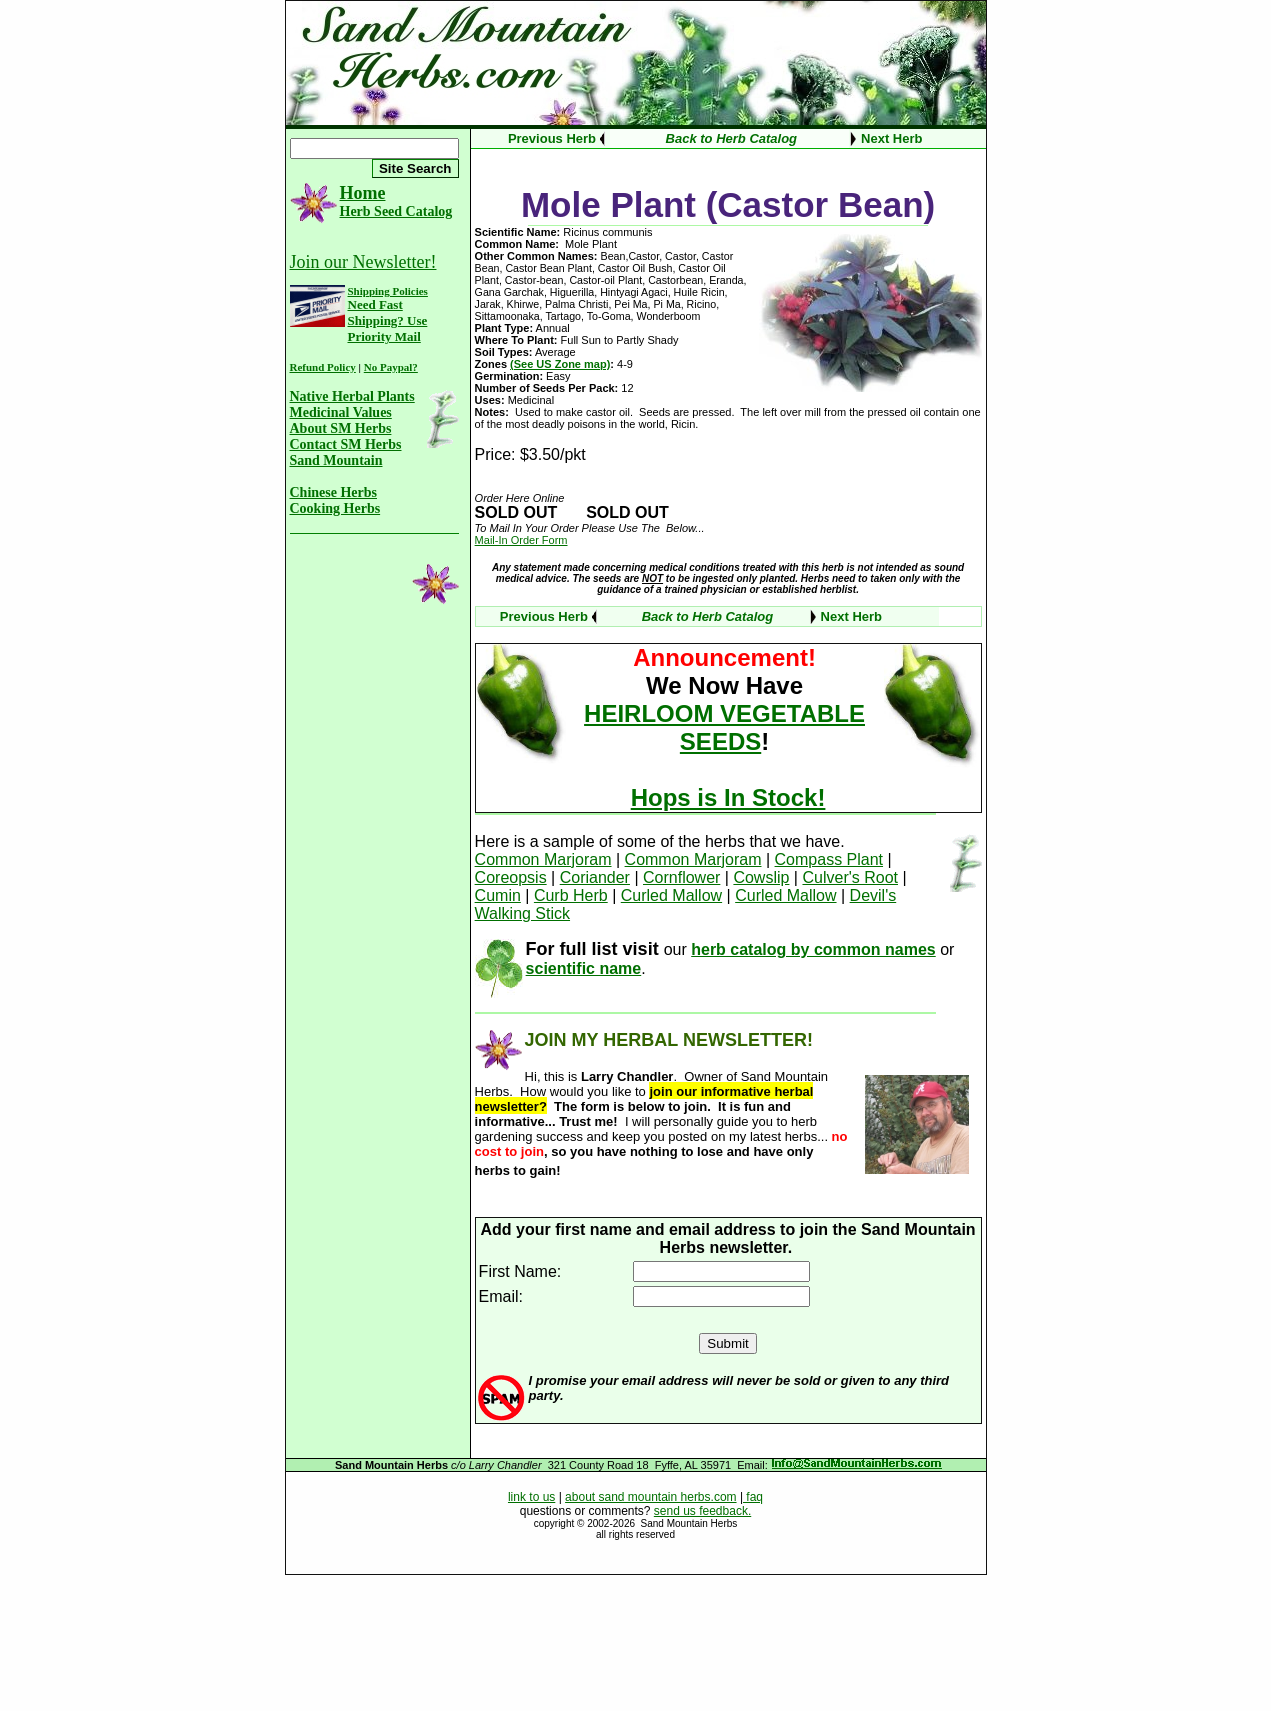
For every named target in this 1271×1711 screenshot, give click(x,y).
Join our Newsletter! (363, 262)
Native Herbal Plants (352, 396)
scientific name (584, 968)
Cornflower (681, 877)
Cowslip (761, 877)
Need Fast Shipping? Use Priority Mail (388, 320)
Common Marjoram (543, 859)
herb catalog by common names (813, 949)
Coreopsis (511, 877)
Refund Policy (323, 367)
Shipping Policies (388, 291)
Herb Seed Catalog (396, 211)
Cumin (498, 895)
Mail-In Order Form (521, 540)
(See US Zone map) (560, 364)
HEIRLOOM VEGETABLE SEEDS (724, 727)
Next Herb (891, 138)
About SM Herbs (341, 428)
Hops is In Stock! (728, 797)
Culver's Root (850, 877)
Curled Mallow (671, 895)
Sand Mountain (336, 460)
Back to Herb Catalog (731, 138)
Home (363, 193)
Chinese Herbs (334, 492)
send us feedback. (702, 1511)
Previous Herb (552, 138)
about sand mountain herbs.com (650, 1497)
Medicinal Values (341, 412)
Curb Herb (571, 895)
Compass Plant (829, 859)
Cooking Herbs (335, 508)
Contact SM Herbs (346, 444)
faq (753, 1497)
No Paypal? (391, 367)
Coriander (595, 877)
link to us (531, 1497)
